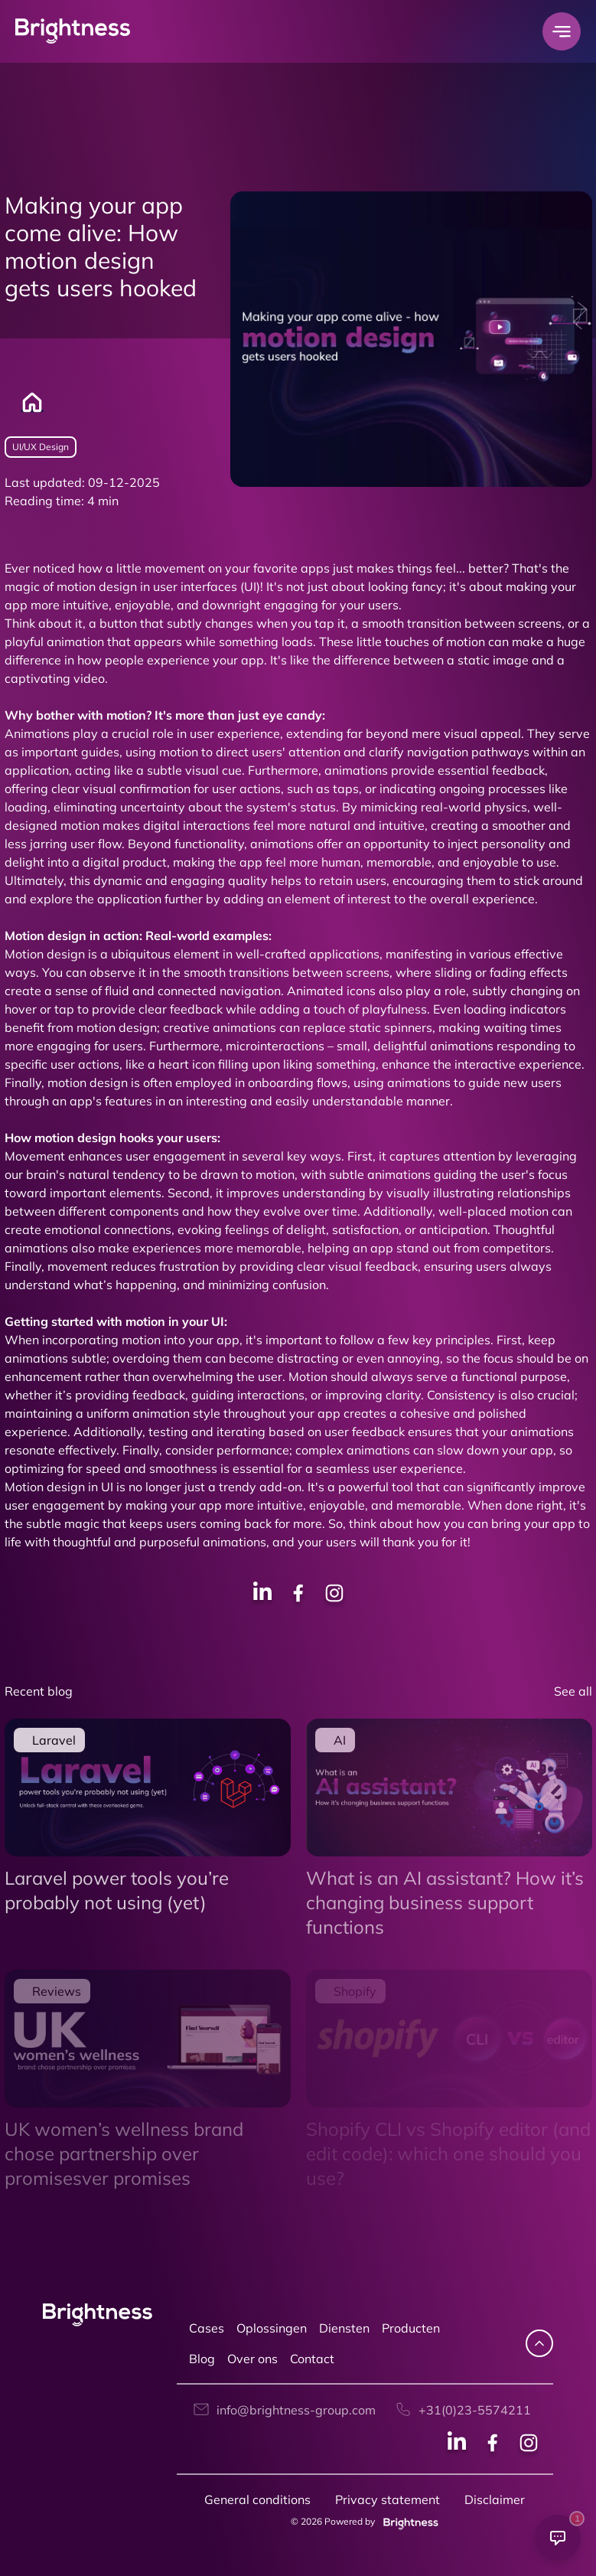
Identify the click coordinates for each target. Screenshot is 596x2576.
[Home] (24, 402)
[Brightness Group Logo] (72, 31)
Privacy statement (387, 2499)
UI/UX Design (40, 446)
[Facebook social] (492, 2444)
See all (573, 1691)
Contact (312, 2358)
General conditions (257, 2499)
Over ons (252, 2358)
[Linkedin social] (457, 2444)
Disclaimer (494, 2499)
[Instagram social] (528, 2444)
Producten (411, 2328)
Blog (202, 2358)
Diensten (344, 2328)
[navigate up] (539, 2343)
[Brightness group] (407, 2521)
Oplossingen (271, 2328)
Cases (206, 2328)
